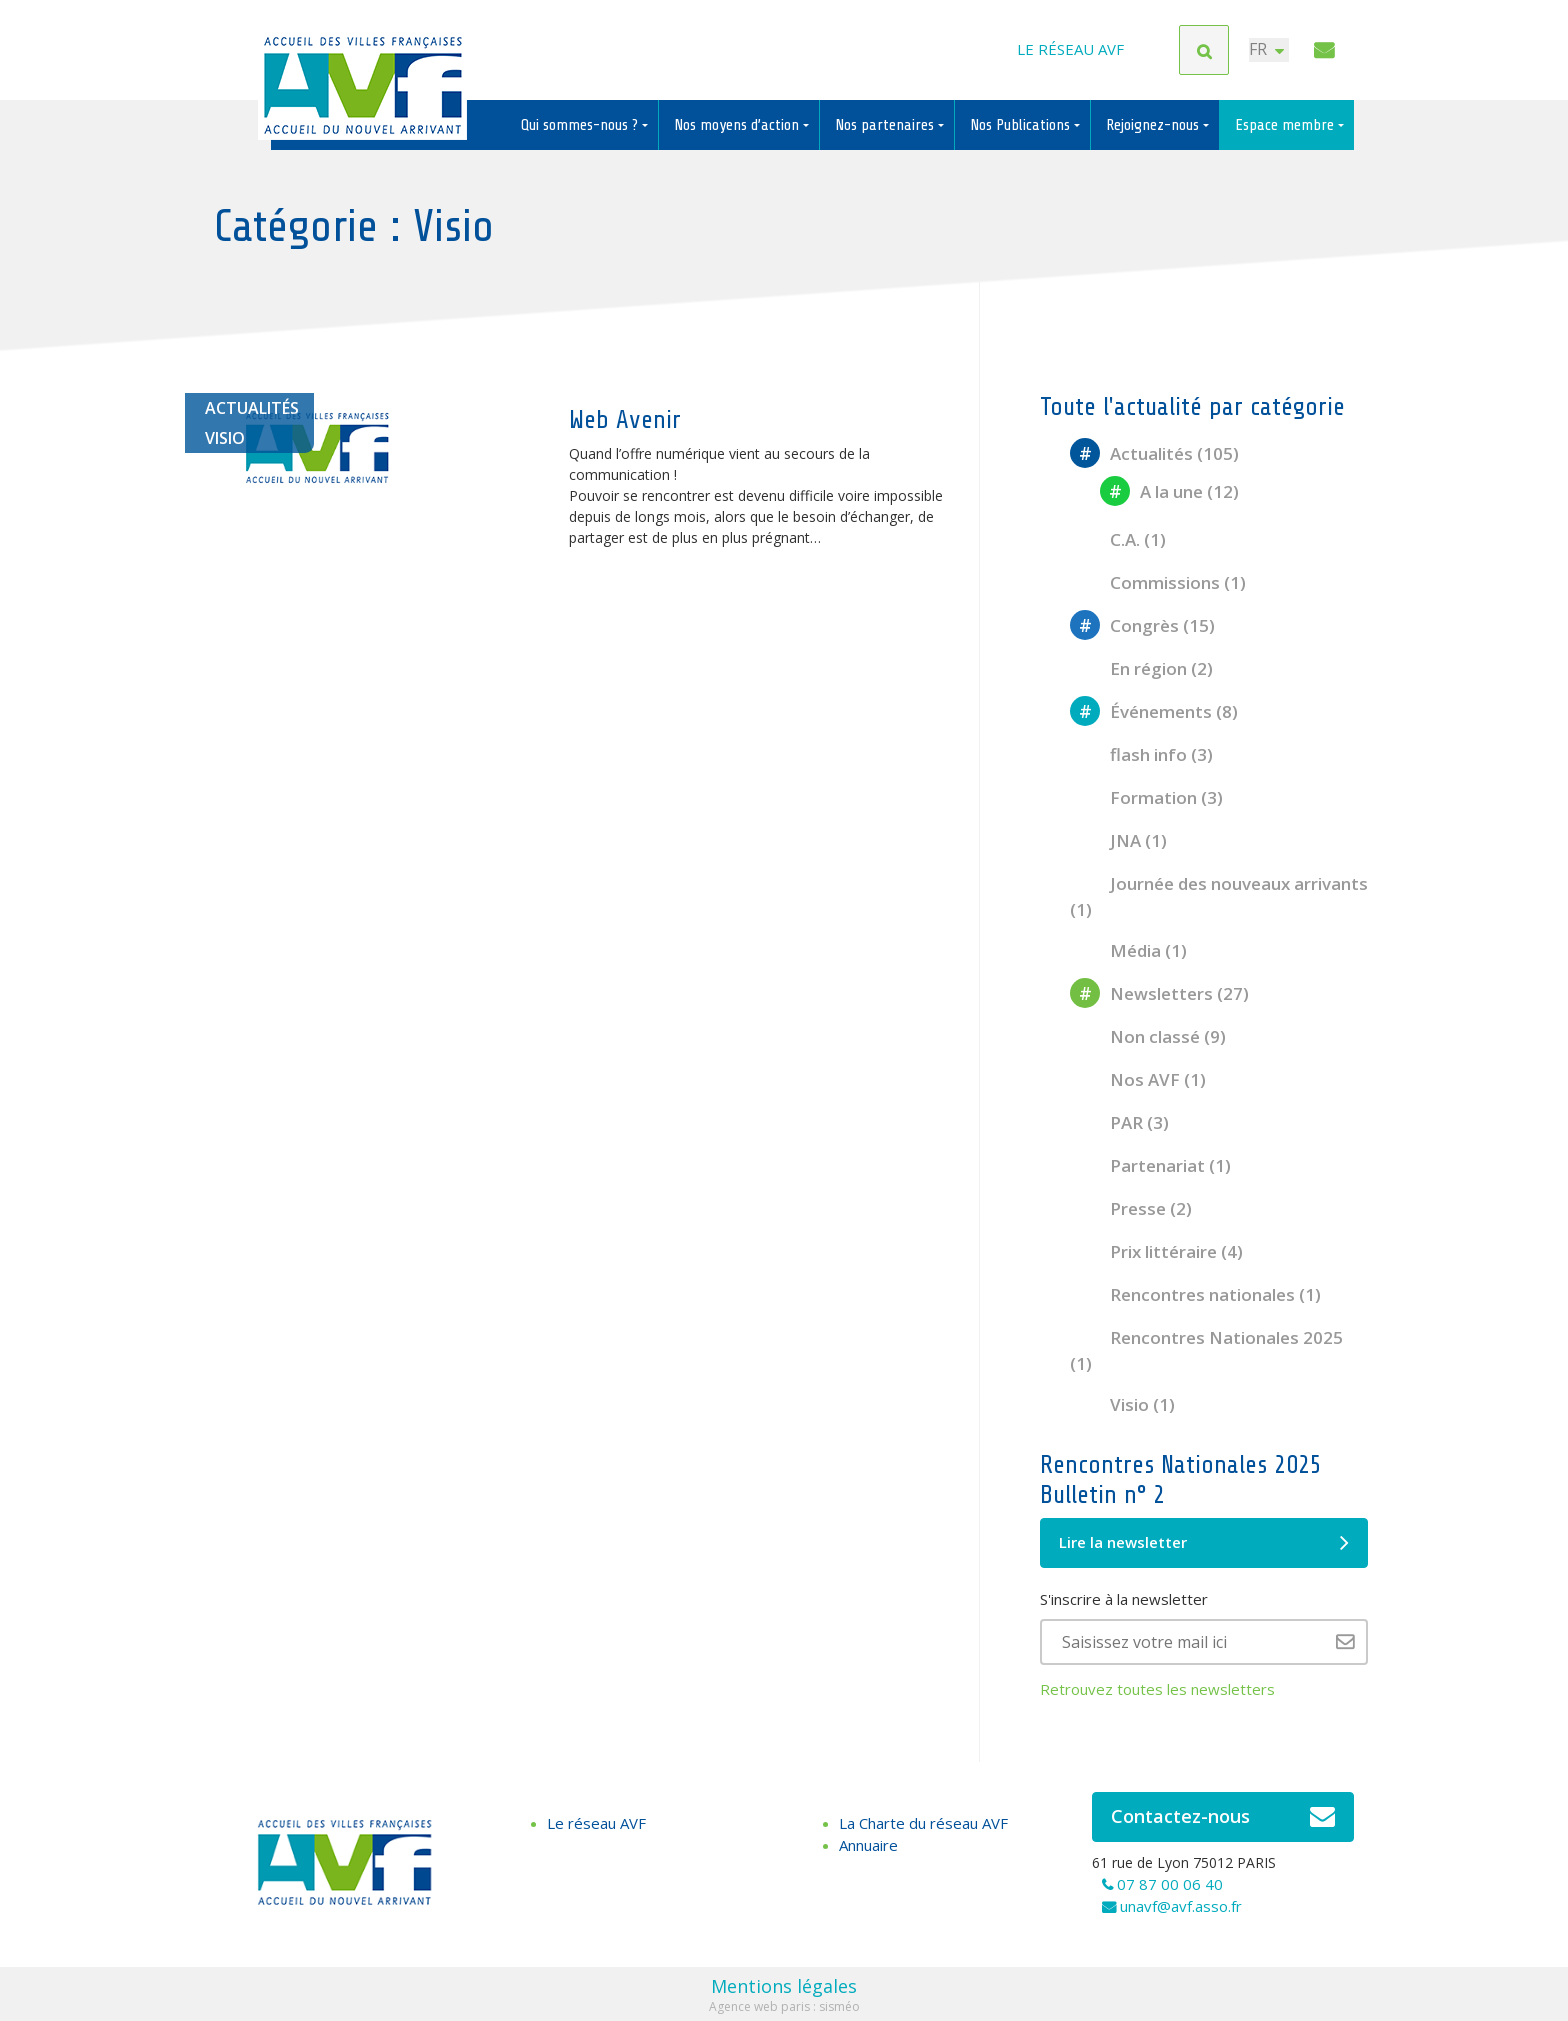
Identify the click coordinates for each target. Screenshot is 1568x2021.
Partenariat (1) (1150, 1165)
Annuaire (868, 1845)
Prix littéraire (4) (1156, 1251)
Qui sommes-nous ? (581, 125)
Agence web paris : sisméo (784, 2006)
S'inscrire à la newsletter (1124, 1599)
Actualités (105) (1154, 453)
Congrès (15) (1142, 625)
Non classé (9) (1148, 1036)
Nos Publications (1022, 125)
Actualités (252, 408)
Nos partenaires (886, 125)
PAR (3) (1119, 1122)
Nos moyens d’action (738, 125)
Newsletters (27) (1159, 993)
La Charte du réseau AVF (923, 1823)
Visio (225, 438)
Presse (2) (1131, 1208)
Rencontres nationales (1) (1195, 1294)
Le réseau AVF (1070, 50)
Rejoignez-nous (1154, 125)
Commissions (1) (1158, 582)
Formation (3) (1146, 797)
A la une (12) (1169, 491)
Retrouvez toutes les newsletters (1157, 1689)
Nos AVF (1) (1138, 1079)
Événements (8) (1154, 711)
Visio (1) (1122, 1404)
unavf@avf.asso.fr (1181, 1906)
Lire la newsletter (1204, 1543)
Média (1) (1128, 950)
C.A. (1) (1118, 539)
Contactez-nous (1223, 1817)
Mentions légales (784, 1986)
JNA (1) (1118, 840)
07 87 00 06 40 (1170, 1884)
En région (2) (1141, 668)
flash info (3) (1141, 754)
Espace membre (1286, 125)
